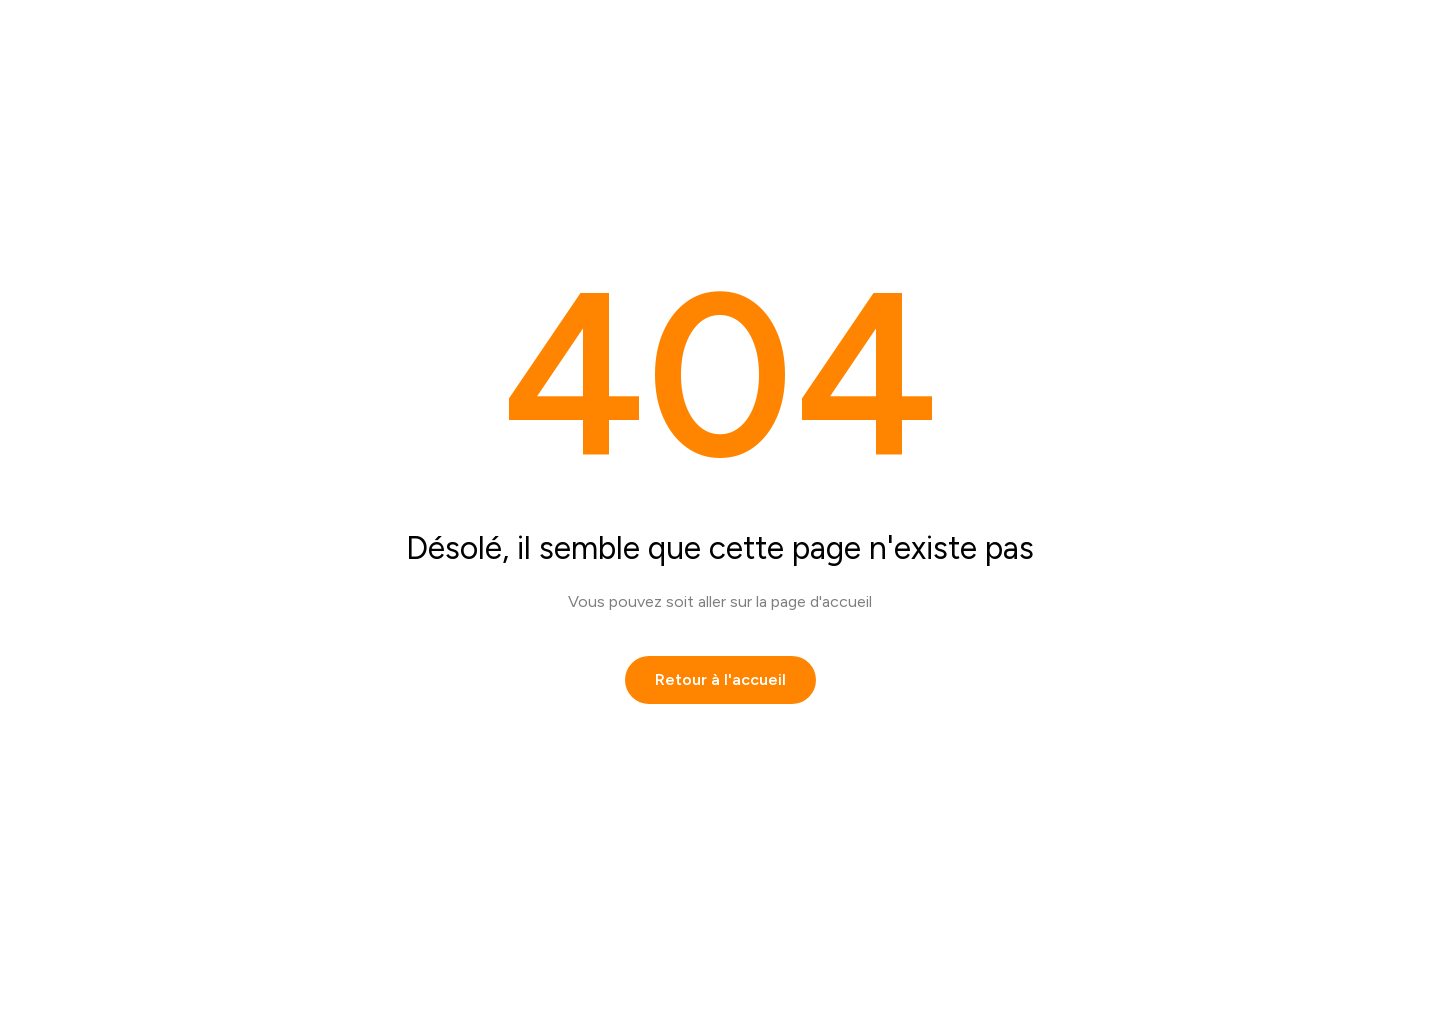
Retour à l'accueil (720, 679)
